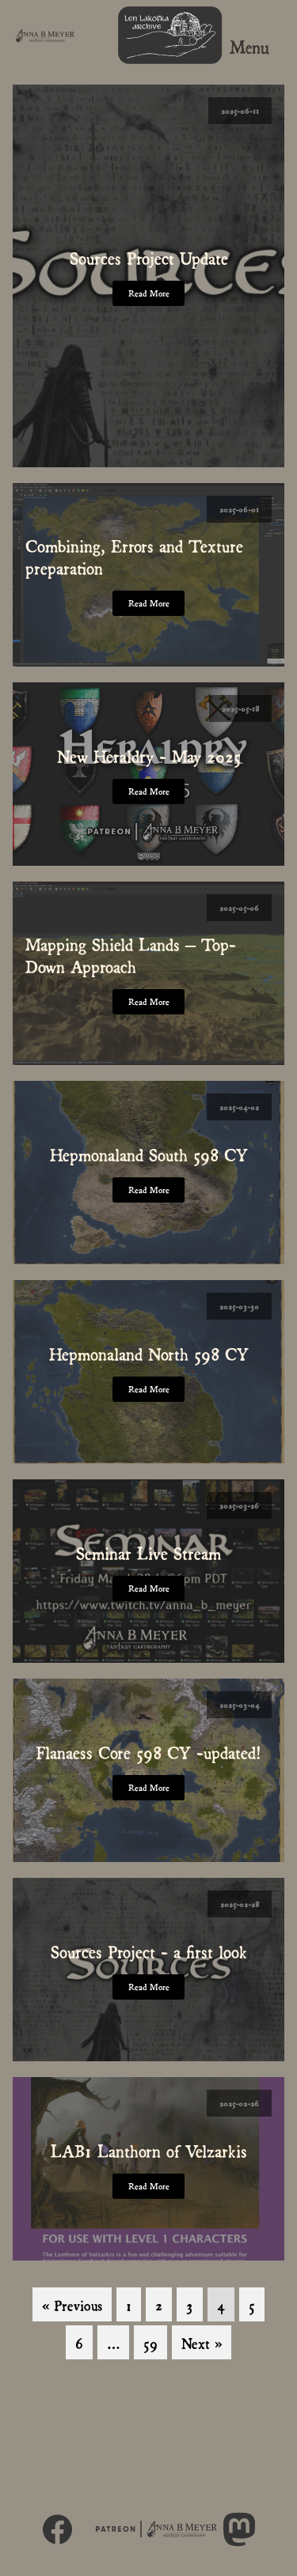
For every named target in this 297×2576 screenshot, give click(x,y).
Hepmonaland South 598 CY (149, 1154)
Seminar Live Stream (148, 1552)
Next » (201, 2342)
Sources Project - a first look (149, 1951)
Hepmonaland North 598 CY (149, 1353)
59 (150, 2342)
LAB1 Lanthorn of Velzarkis (149, 2150)
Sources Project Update (149, 257)
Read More (148, 292)
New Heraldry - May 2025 (149, 755)
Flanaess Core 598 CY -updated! (148, 1751)
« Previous (72, 2304)
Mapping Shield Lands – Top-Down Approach (130, 954)
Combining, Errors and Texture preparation (134, 556)
